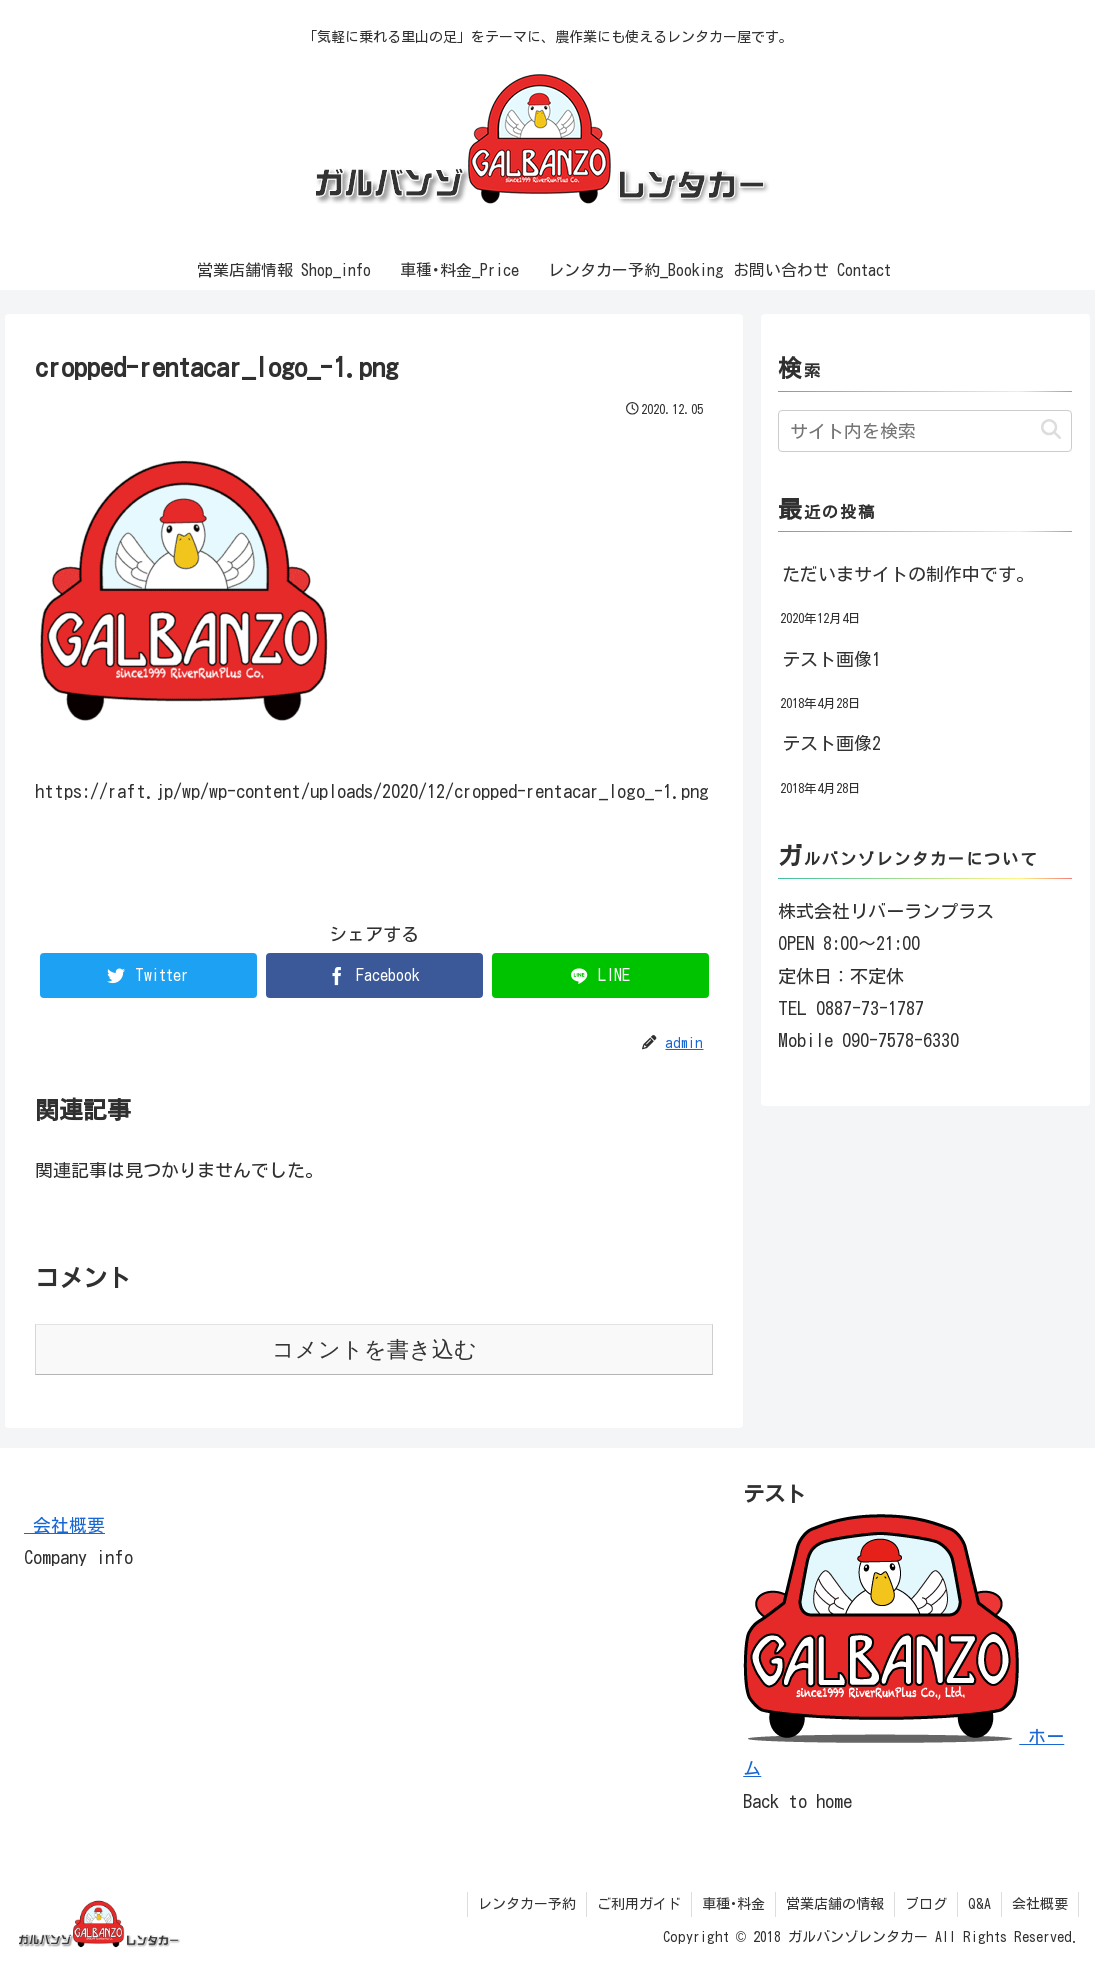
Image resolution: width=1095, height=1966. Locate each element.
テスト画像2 (831, 743)
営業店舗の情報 (835, 1904)
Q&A (979, 1904)
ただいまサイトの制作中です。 (908, 574)
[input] (925, 431)
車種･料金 (733, 1904)
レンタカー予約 (527, 1904)
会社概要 (64, 1525)
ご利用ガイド (639, 1904)
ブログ (926, 1904)
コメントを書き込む (374, 1349)
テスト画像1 (831, 659)
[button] (1051, 430)
